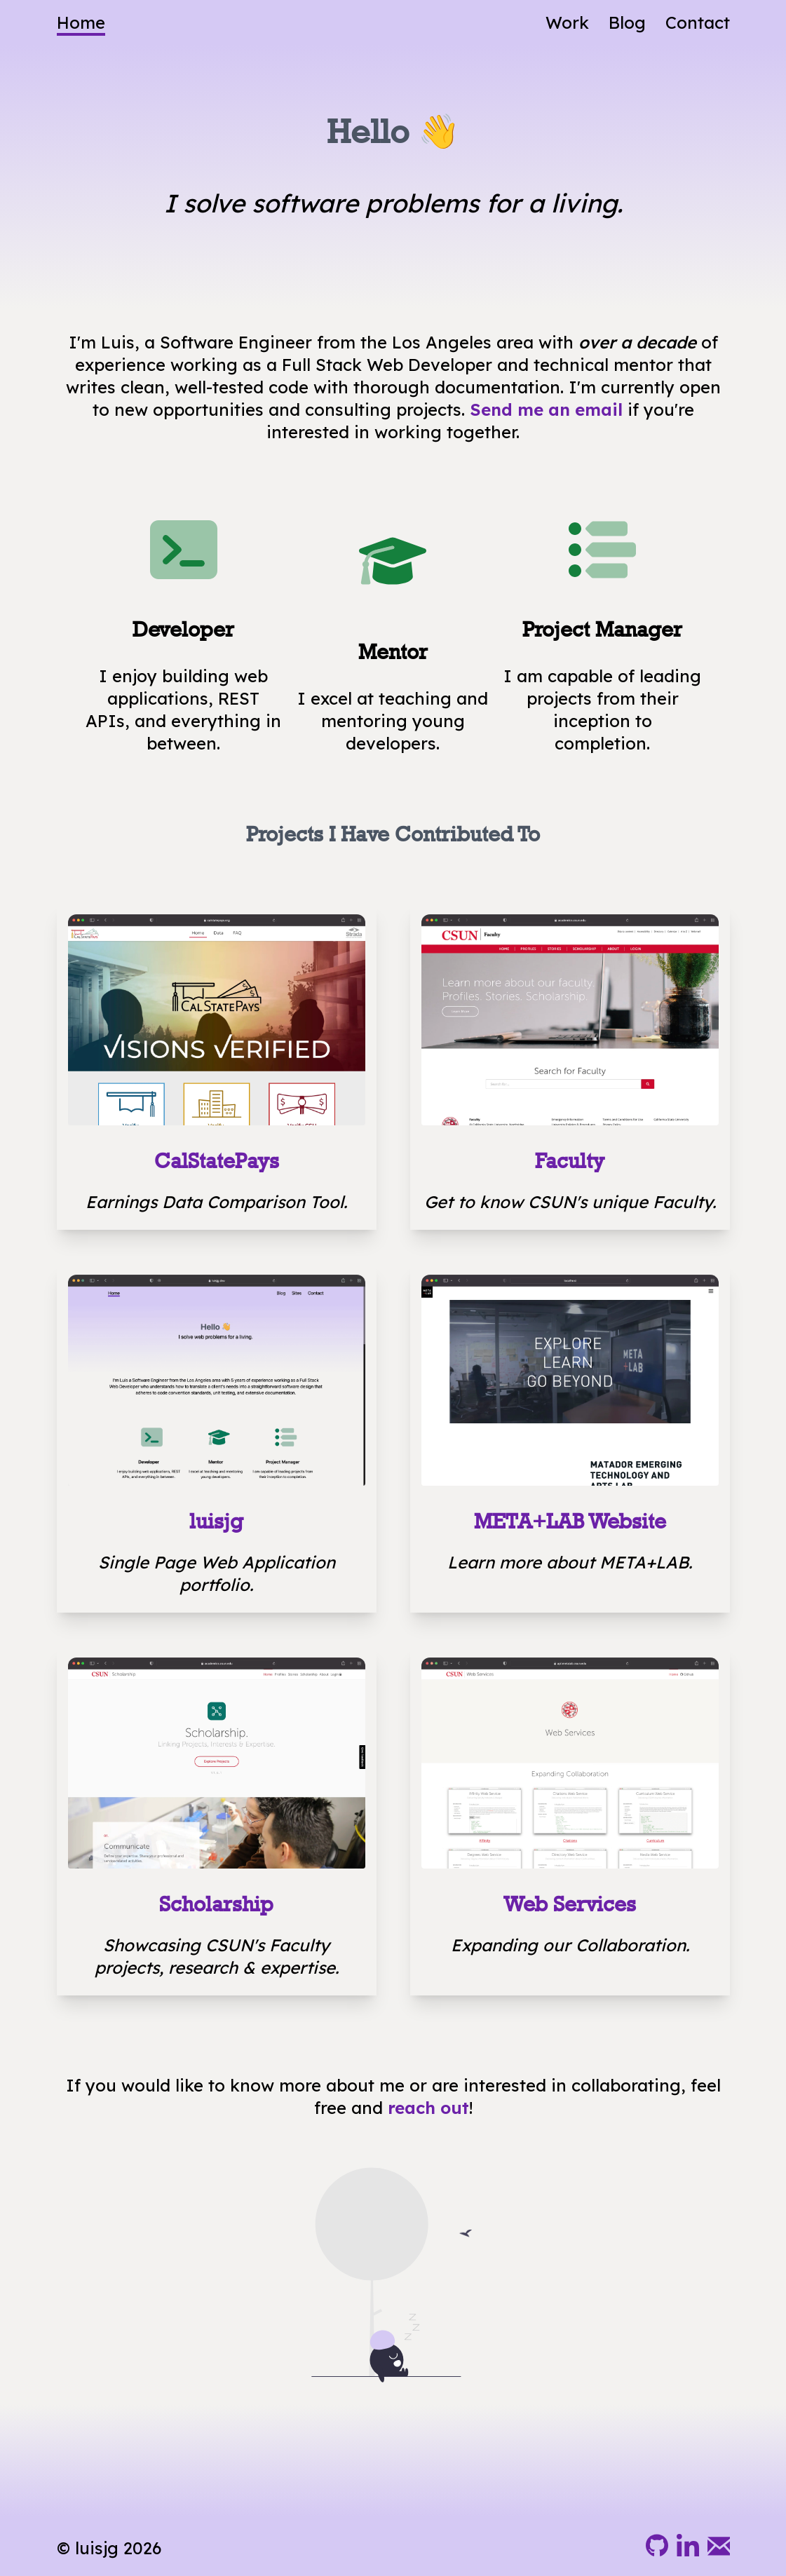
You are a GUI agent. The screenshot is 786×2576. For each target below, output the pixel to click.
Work (567, 22)
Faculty (569, 1160)
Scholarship (216, 1904)
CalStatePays (216, 1160)
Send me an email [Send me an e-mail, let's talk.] (546, 409)
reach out (428, 2107)
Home (81, 22)
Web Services (569, 1904)
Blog (627, 22)
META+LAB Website (570, 1521)
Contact (697, 22)
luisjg (216, 1521)
